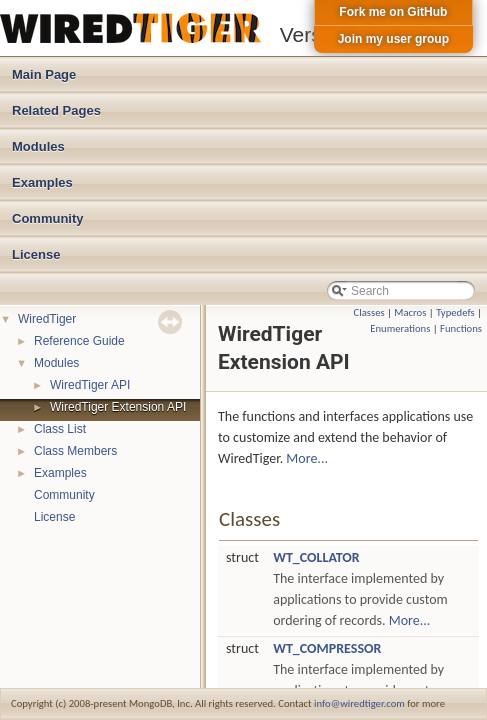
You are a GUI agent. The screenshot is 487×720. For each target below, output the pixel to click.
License (36, 254)
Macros (410, 312)
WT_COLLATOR (316, 557)
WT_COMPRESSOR (327, 648)
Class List (60, 429)
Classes (369, 312)
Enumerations (400, 328)
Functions (461, 328)
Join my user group (393, 39)
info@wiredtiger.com (359, 703)
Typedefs (455, 312)
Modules (38, 146)
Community (48, 218)
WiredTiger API (90, 385)
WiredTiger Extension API (118, 407)
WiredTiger (47, 319)
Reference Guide (79, 341)
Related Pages (56, 110)
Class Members (75, 451)
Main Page (44, 74)
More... (307, 458)
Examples (42, 182)
